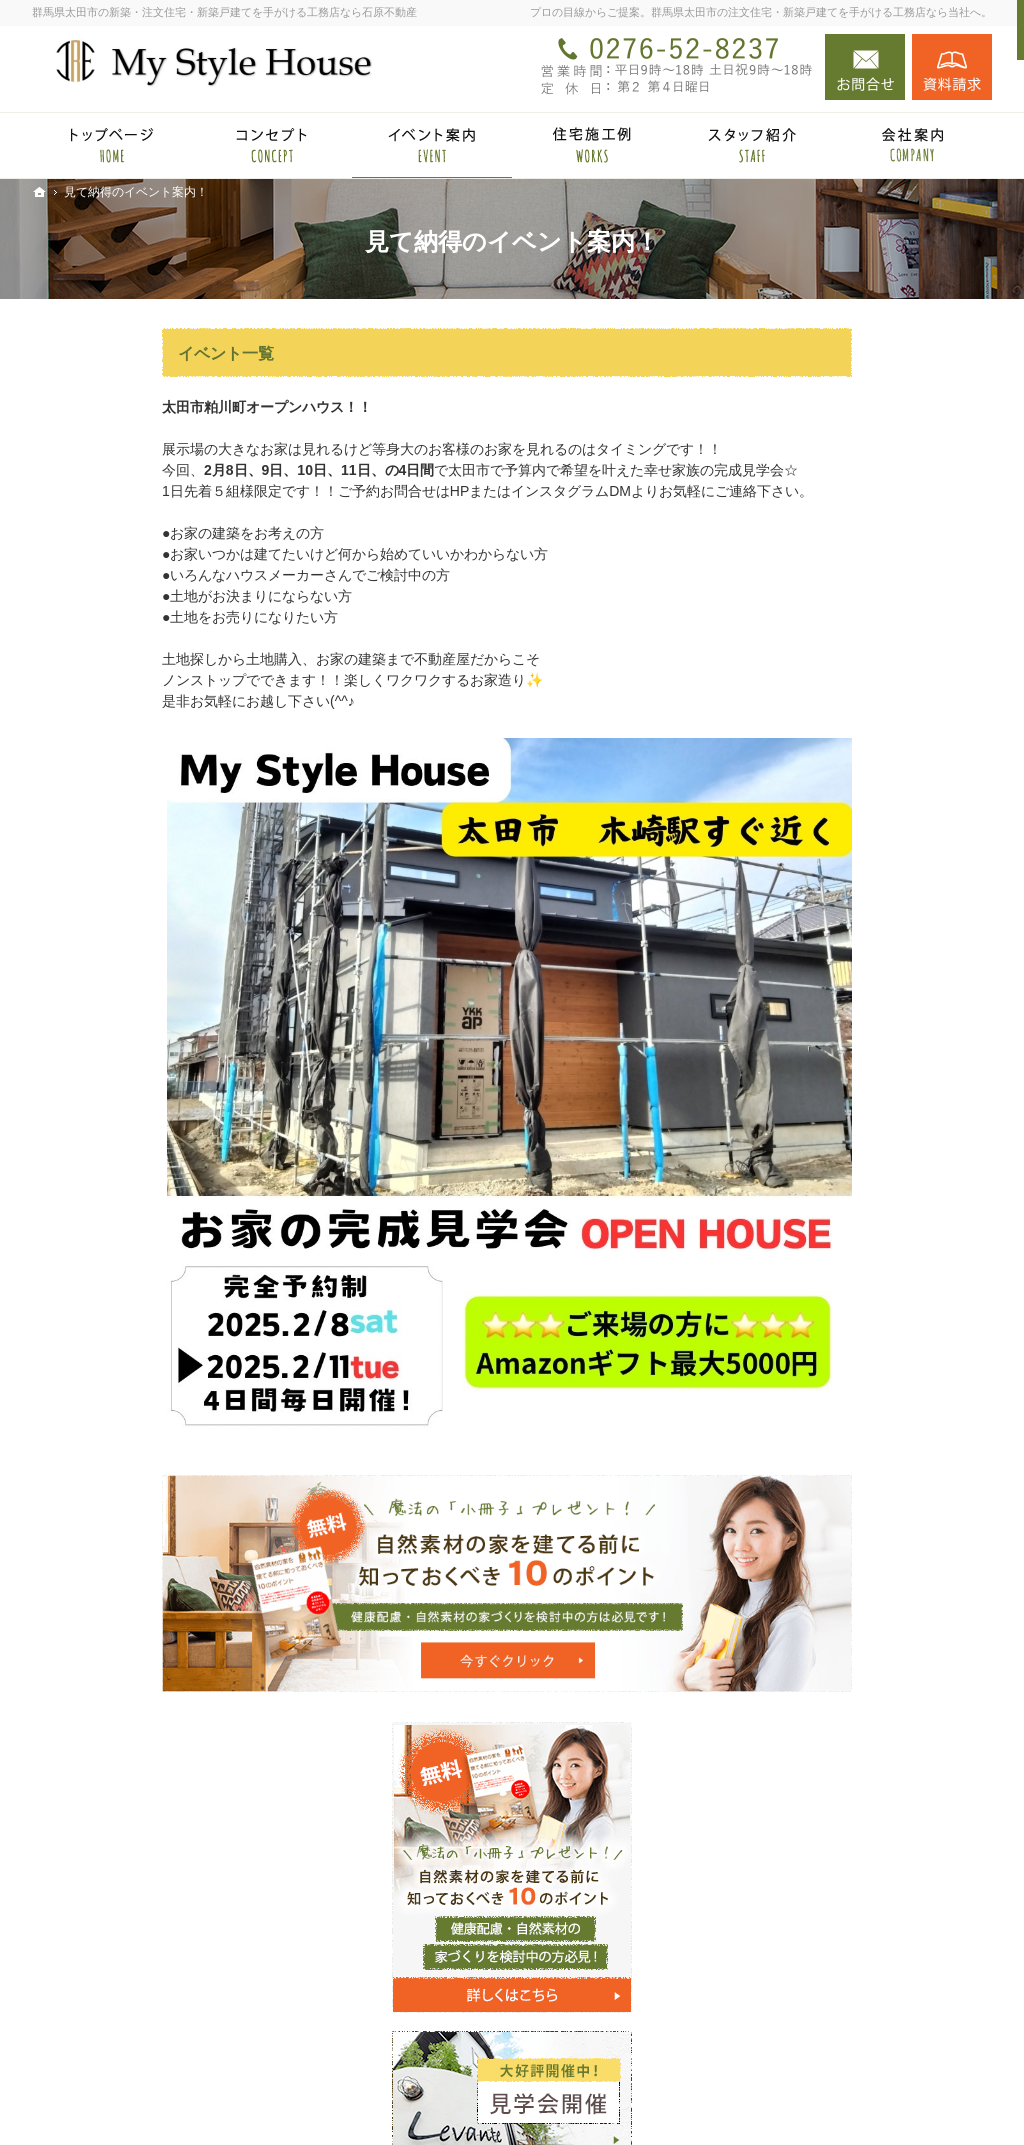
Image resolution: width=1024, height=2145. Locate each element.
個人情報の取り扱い (841, 1569)
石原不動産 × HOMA (842, 836)
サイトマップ (820, 1609)
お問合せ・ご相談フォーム (872, 2011)
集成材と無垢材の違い (848, 1091)
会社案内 (806, 1290)
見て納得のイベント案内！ (862, 972)
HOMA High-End (848, 875)
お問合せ (865, 67)
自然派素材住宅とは (841, 1012)
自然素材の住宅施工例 (848, 1171)
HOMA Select (839, 904)
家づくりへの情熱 (834, 1330)
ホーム (799, 796)
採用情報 (806, 1410)
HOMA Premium (847, 934)
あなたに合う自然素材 (848, 1131)
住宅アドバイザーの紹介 (855, 1370)
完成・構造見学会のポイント (869, 1211)
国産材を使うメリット (848, 1052)
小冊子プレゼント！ (841, 1450)
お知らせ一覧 (820, 1529)
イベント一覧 (96, 353)
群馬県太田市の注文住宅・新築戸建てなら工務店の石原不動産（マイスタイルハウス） (650, 2098)
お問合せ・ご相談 (834, 1489)
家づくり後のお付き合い (855, 1251)
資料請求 (952, 67)
